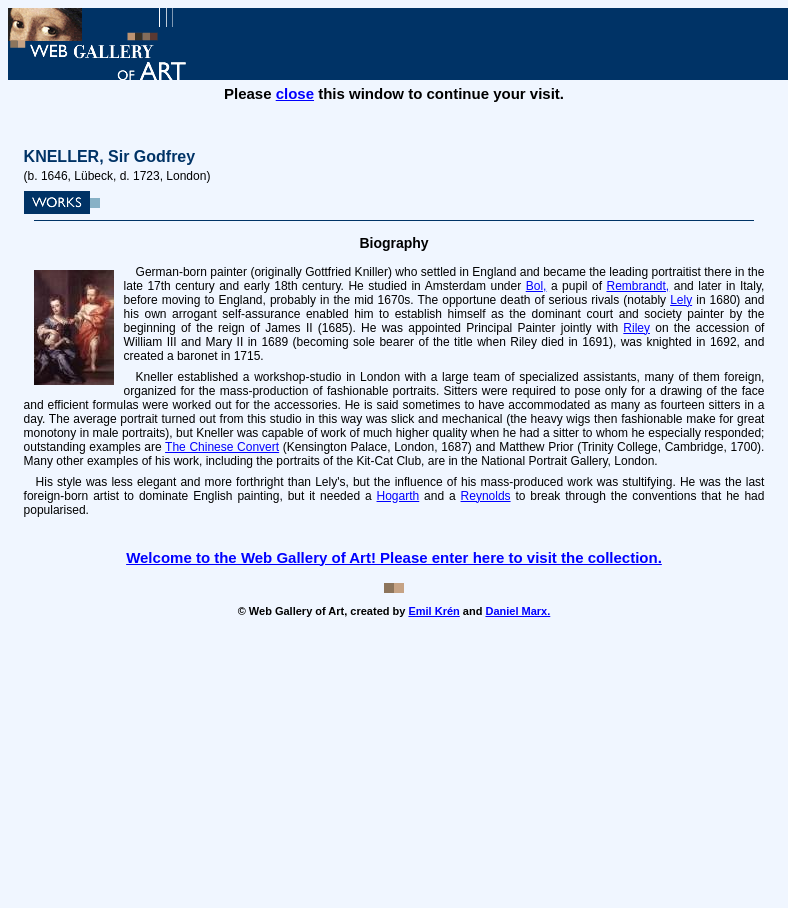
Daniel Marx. (517, 611)
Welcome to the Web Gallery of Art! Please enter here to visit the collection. (394, 557)
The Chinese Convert (222, 447)
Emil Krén (433, 611)
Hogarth (398, 496)
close (295, 93)
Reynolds (486, 496)
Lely (681, 300)
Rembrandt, (638, 286)
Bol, (536, 286)
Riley (636, 328)
